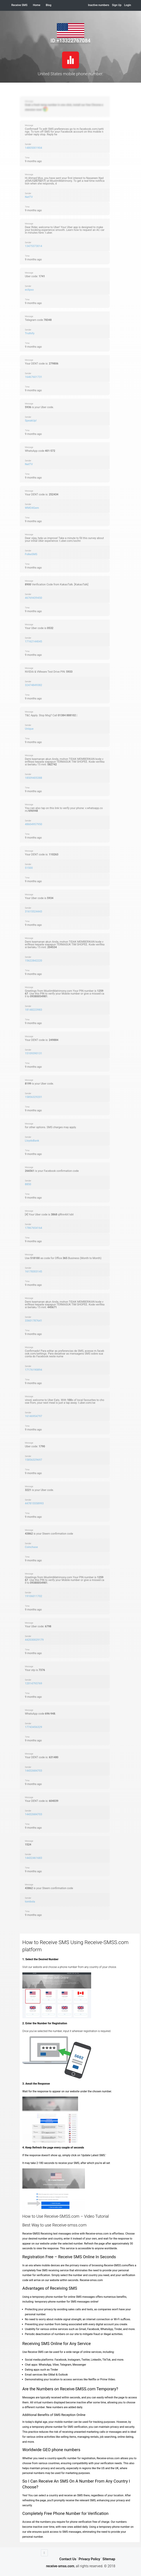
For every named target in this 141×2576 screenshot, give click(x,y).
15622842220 (33, 960)
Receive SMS (19, 5)
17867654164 (33, 1228)
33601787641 (33, 1320)
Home (38, 5)
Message (29, 101)
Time (27, 157)
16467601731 (33, 377)
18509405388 (33, 777)
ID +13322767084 (70, 40)
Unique (29, 728)
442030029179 (34, 1639)
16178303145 (33, 1271)
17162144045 (33, 641)
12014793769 (33, 1683)
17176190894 (33, 1369)
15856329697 (33, 1459)
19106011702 (33, 1596)
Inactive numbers (98, 5)
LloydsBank (32, 1140)
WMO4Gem (32, 507)
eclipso (29, 289)
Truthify (30, 333)
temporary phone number (50, 2301)
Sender (28, 144)
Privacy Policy (89, 2559)
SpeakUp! (31, 420)
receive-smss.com (60, 2566)
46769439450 (33, 597)
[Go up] (44, 2552)
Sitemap (108, 2559)
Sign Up (116, 5)
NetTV (29, 197)
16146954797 (33, 1416)
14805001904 (33, 147)
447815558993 (34, 1503)
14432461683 (33, 1858)
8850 (28, 1184)
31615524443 (33, 911)
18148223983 (33, 1009)
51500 (29, 867)
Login (127, 5)
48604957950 (33, 824)
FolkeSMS (31, 554)
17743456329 (33, 1727)
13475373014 (33, 246)
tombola (30, 1901)
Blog (48, 5)
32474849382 (33, 685)
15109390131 (33, 1053)
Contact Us (67, 2559)
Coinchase (31, 1547)
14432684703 (33, 1770)
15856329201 (33, 1097)
